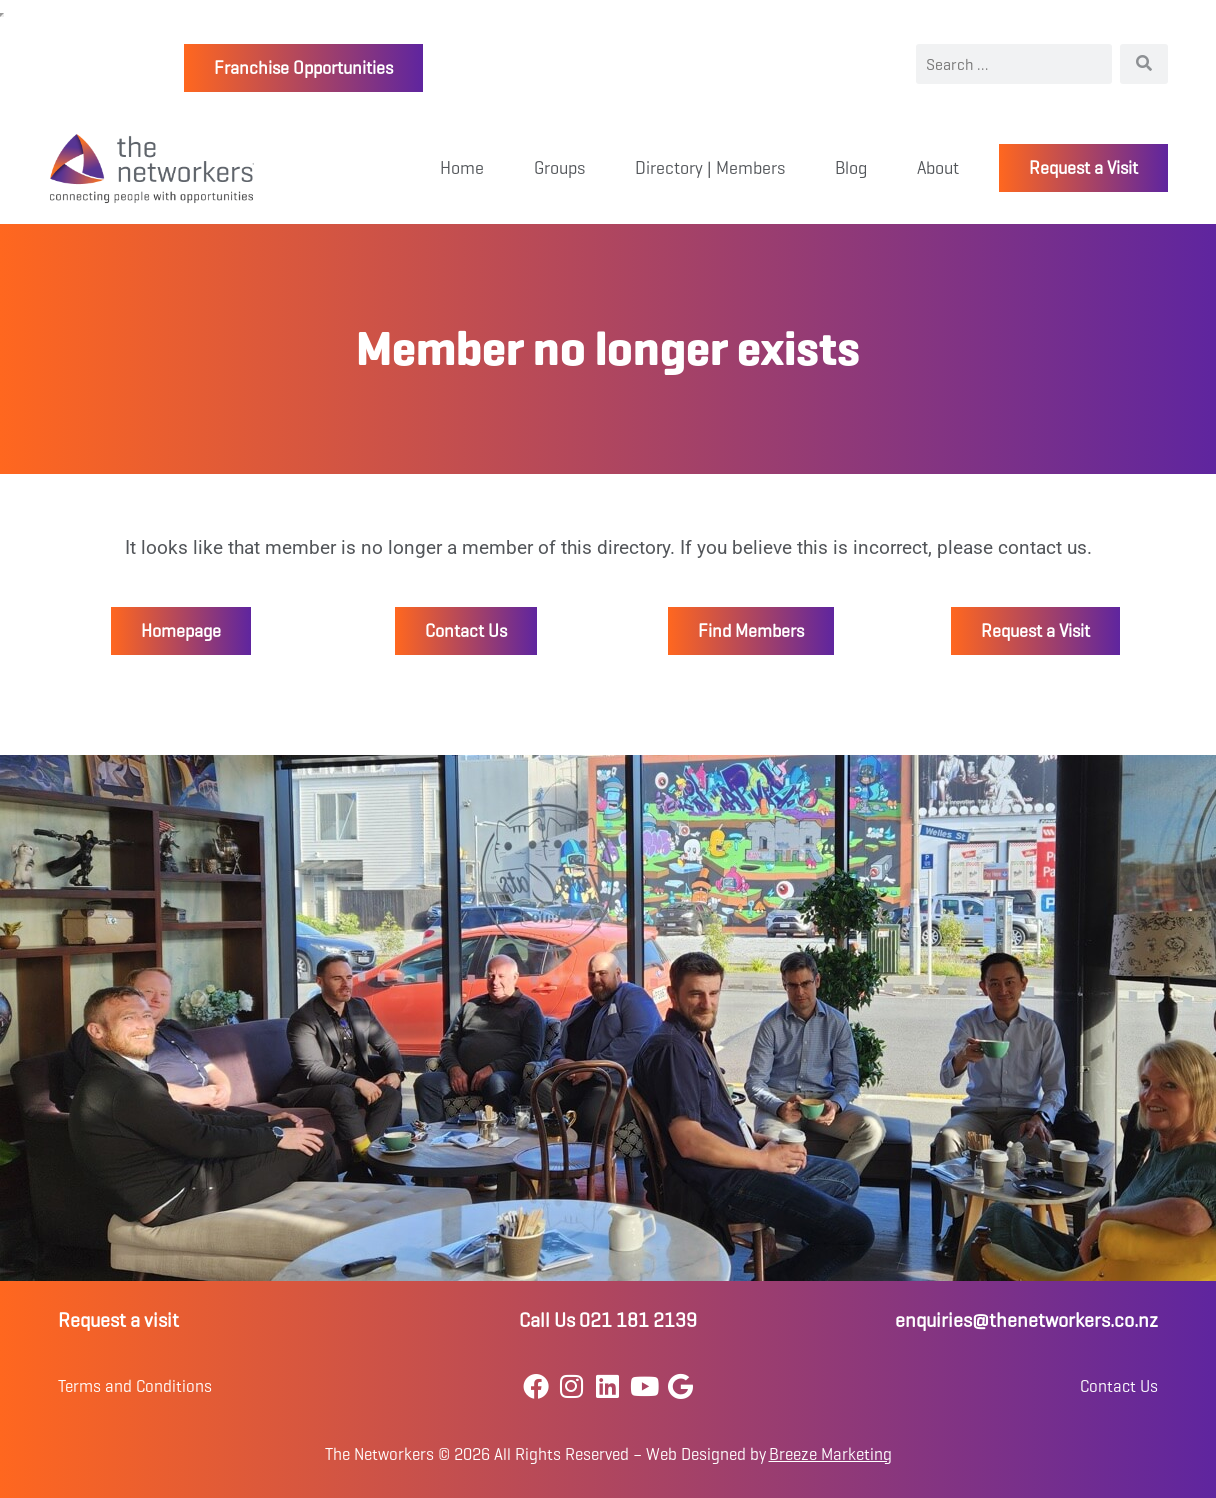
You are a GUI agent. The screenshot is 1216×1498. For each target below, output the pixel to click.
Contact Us (1119, 1386)
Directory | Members (710, 168)
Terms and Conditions (135, 1386)
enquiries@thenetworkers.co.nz (1026, 1320)
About (938, 168)
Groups (559, 168)
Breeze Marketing (830, 1454)
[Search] (1144, 64)
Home (462, 168)
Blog (851, 168)
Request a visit (118, 1320)
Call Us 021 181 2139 (608, 1320)
